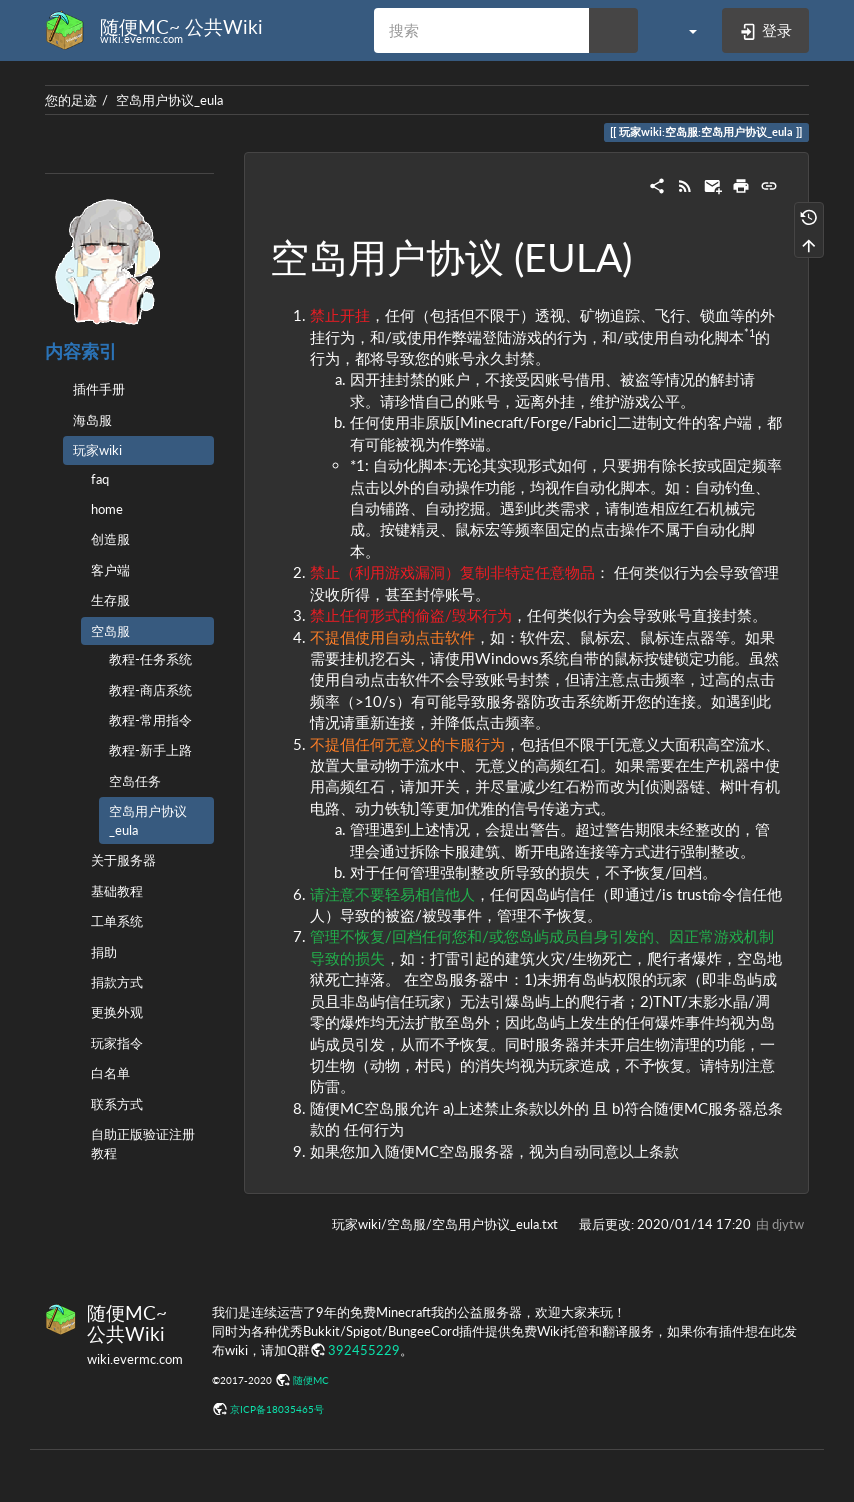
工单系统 (117, 921)
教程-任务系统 (150, 659)
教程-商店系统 (150, 690)
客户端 (110, 570)
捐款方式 (117, 982)
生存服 (110, 600)
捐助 (104, 952)
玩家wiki (97, 450)
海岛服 (92, 420)
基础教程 (117, 891)
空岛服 (110, 631)
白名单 (110, 1073)
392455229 (364, 1350)
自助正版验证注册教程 (143, 1143)
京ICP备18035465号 (277, 1409)
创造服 (110, 539)
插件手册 (99, 389)
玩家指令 (117, 1043)
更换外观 (117, 1012)
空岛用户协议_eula (169, 100)
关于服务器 (123, 860)
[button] (682, 30)
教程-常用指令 (150, 720)
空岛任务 (135, 781)
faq (100, 479)
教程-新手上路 (150, 750)
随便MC (311, 1380)
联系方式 (117, 1104)
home (107, 509)
